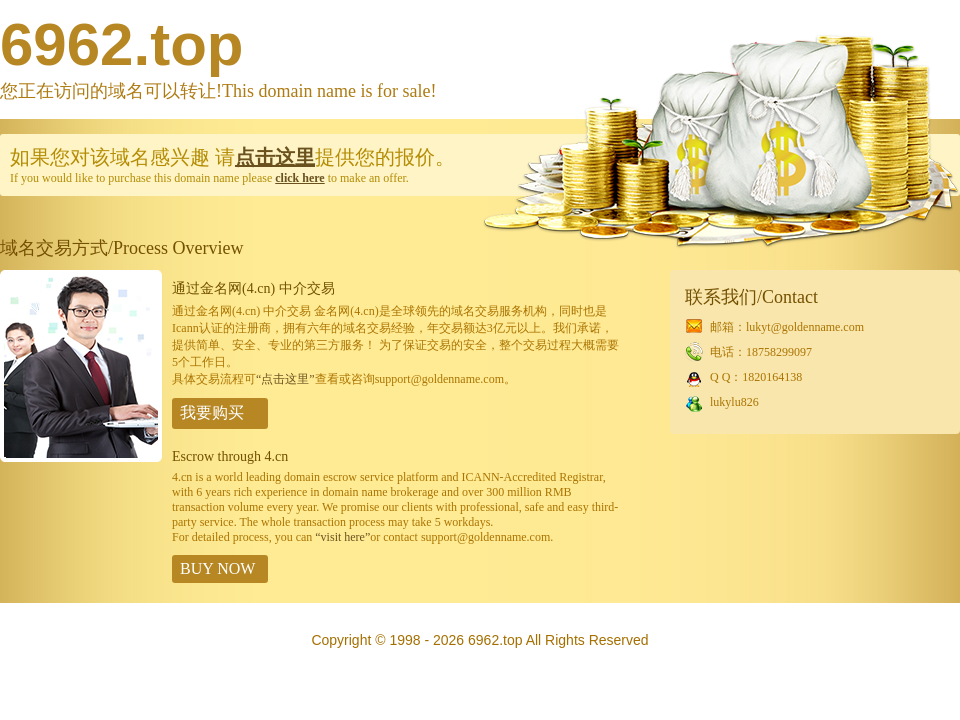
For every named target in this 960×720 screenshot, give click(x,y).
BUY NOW (217, 568)
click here (299, 178)
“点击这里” (285, 379)
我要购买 (212, 412)
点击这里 (275, 157)
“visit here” (342, 537)
